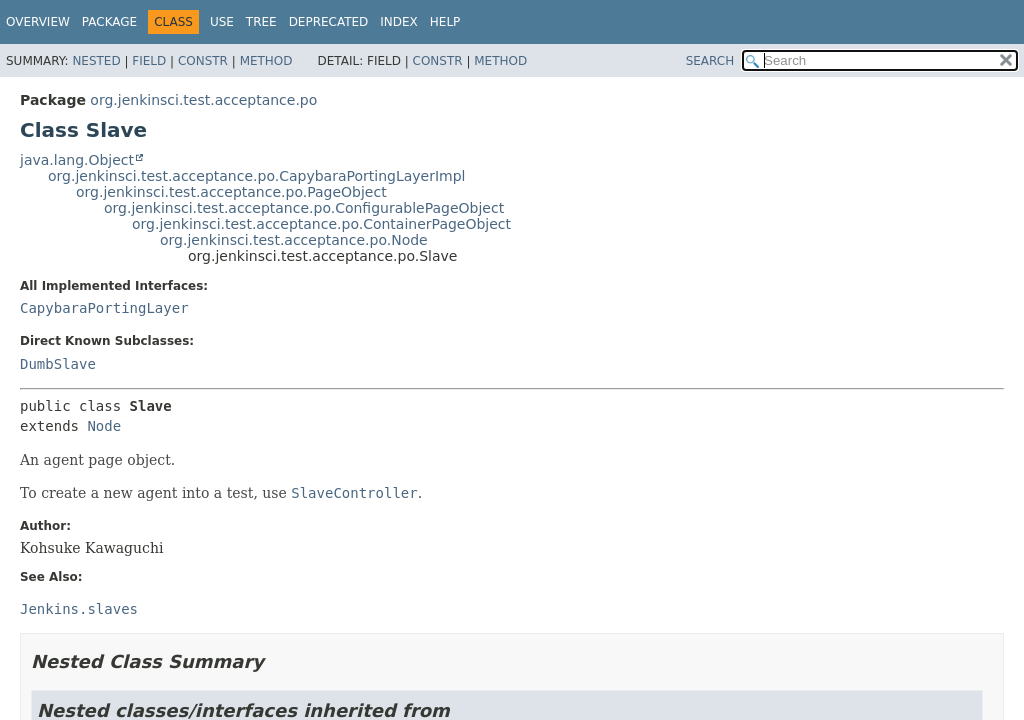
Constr (203, 61)
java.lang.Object (77, 160)
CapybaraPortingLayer (104, 308)
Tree (261, 22)
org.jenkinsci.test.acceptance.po (203, 100)
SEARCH (710, 61)
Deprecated (329, 22)
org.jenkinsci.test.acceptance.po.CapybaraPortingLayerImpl (256, 176)
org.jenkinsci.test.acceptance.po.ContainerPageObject (321, 224)
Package (109, 22)
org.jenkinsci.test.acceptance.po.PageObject (231, 192)
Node (104, 426)
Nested (96, 61)
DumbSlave (58, 364)
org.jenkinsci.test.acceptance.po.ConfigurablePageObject (304, 208)
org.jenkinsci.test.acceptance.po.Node (294, 240)
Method (266, 61)
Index (399, 22)
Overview (38, 22)
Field (149, 61)
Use (222, 22)
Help (445, 22)
